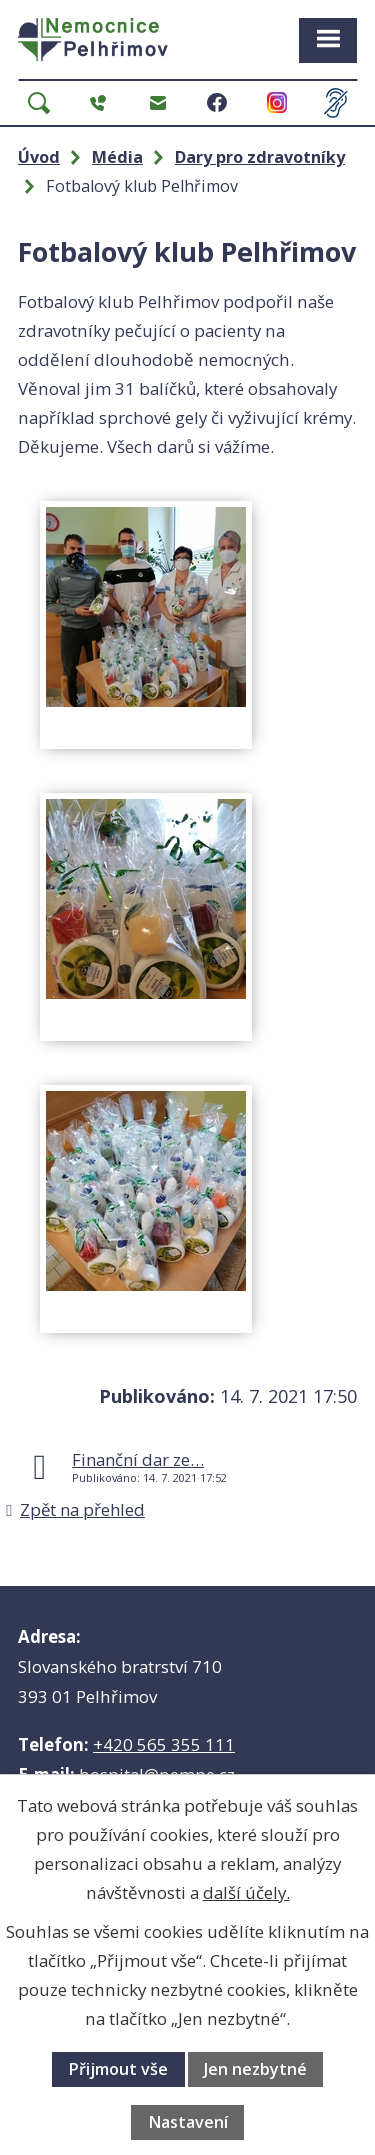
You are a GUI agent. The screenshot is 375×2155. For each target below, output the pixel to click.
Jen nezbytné (255, 2069)
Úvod (39, 157)
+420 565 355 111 (164, 1744)
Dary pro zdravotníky (260, 157)
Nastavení (188, 2122)
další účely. (246, 1892)
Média (117, 157)
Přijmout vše (118, 2069)
